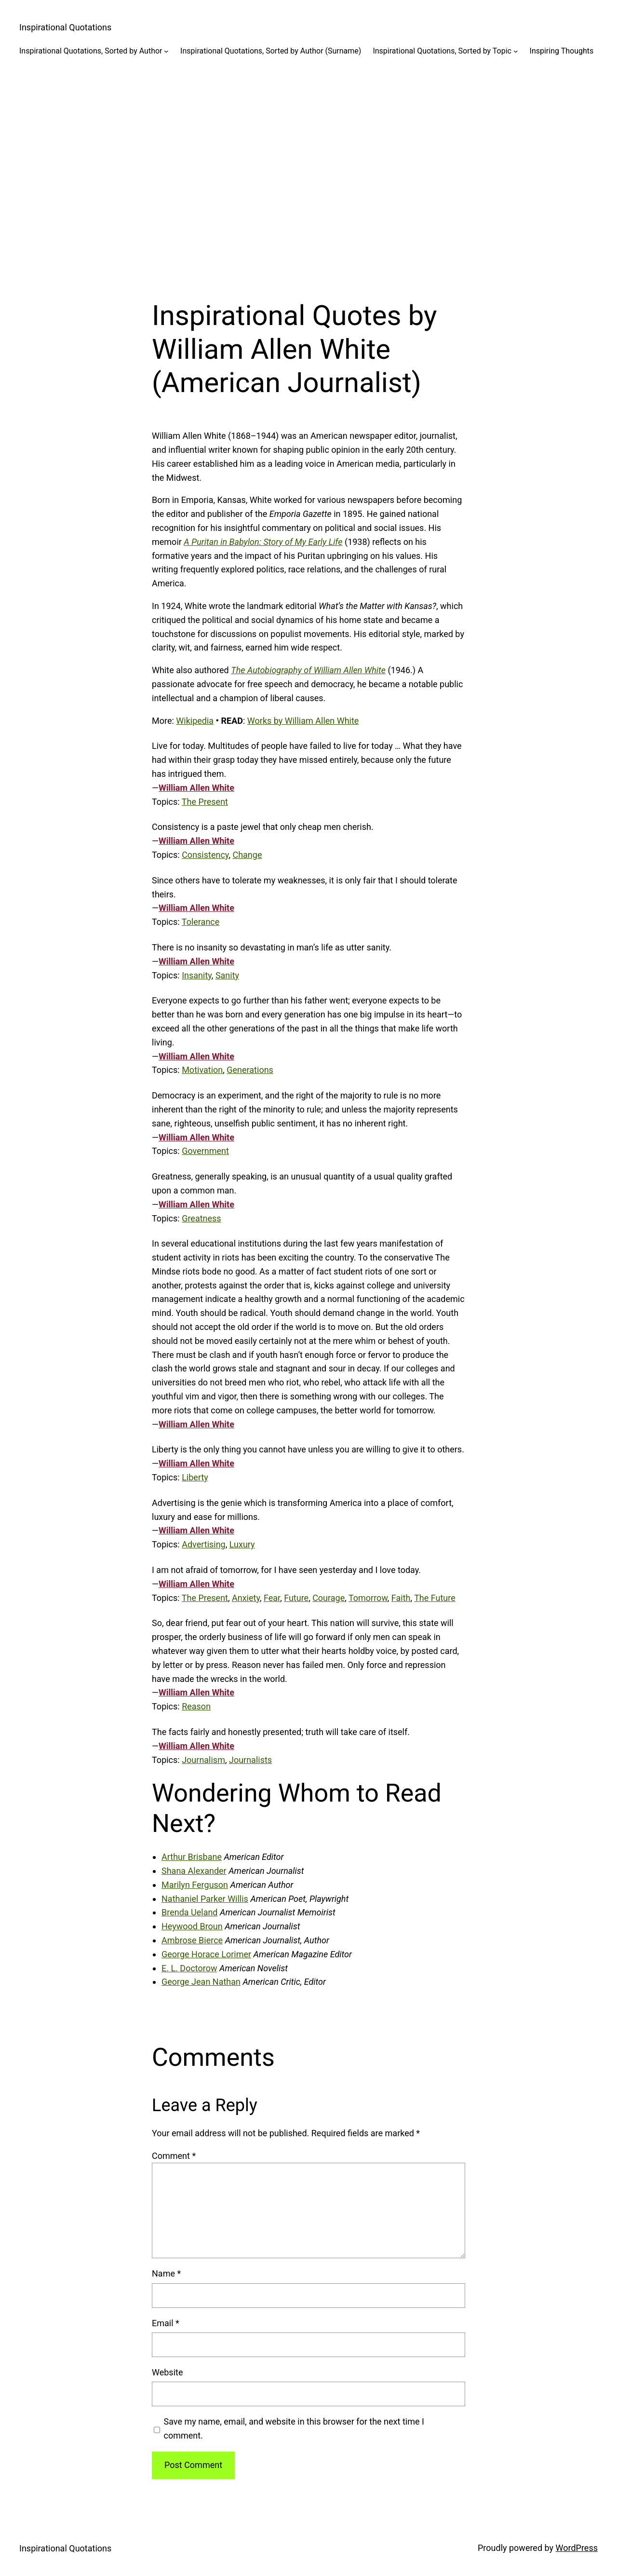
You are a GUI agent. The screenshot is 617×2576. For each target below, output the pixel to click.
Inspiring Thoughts (562, 50)
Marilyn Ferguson (194, 1885)
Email (165, 2323)
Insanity (197, 975)
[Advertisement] (308, 170)
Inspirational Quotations (65, 27)
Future (296, 1598)
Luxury (242, 1544)
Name (166, 2273)
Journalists (250, 1760)
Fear (272, 1598)
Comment (174, 2156)
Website (167, 2372)
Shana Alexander (194, 1871)
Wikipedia (195, 721)
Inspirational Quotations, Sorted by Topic (442, 50)
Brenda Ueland (189, 1912)
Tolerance (201, 922)
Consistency (205, 855)
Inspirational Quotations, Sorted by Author (90, 50)
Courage (328, 1598)
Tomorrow (368, 1598)
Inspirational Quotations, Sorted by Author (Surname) (270, 50)
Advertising (204, 1544)
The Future (435, 1598)
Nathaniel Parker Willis (204, 1899)
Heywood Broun (192, 1926)
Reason (196, 1706)
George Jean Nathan (201, 1982)
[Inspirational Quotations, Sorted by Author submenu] (166, 51)
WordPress (577, 2548)
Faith (401, 1598)
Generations (250, 1070)
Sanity (227, 975)
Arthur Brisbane (191, 1857)
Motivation (202, 1070)
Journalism (203, 1760)
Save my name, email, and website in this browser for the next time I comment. (294, 2428)
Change (247, 855)
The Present (205, 802)
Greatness (201, 1218)
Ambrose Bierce (192, 1940)
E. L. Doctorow (189, 1968)
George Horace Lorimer (206, 1954)
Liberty (195, 1477)
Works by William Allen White (303, 721)
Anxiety (246, 1598)
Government (205, 1151)
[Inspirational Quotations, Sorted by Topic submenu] (515, 51)
